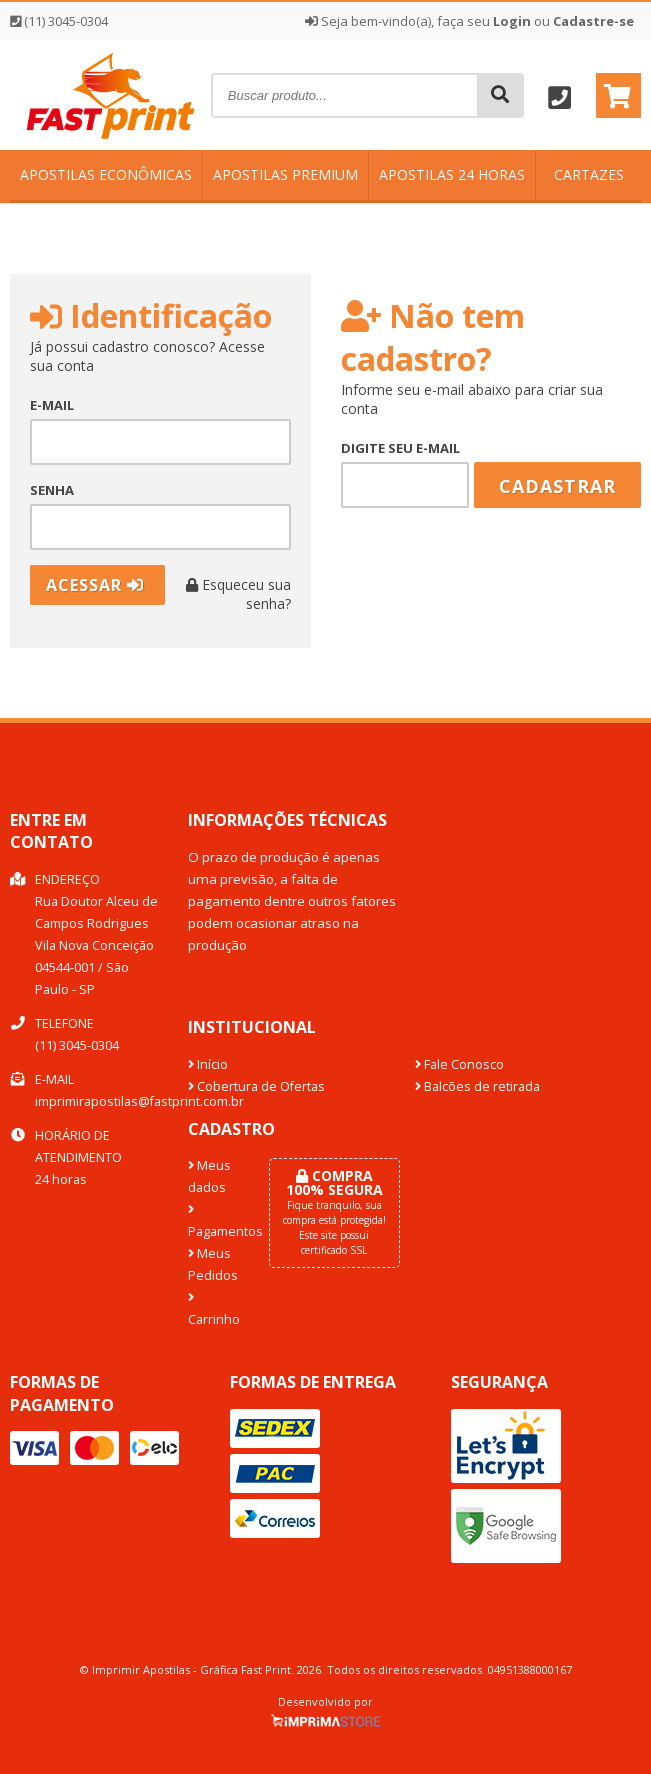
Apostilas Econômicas (106, 174)
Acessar (95, 585)
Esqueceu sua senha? (238, 594)
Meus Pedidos (213, 1264)
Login (512, 21)
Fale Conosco (459, 1064)
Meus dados (209, 1176)
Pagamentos (213, 1222)
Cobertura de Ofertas (256, 1086)
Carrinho (213, 1310)
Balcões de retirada (477, 1086)
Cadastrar (557, 486)
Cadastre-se (593, 21)
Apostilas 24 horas (452, 174)
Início (208, 1064)
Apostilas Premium (285, 174)
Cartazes (589, 174)
